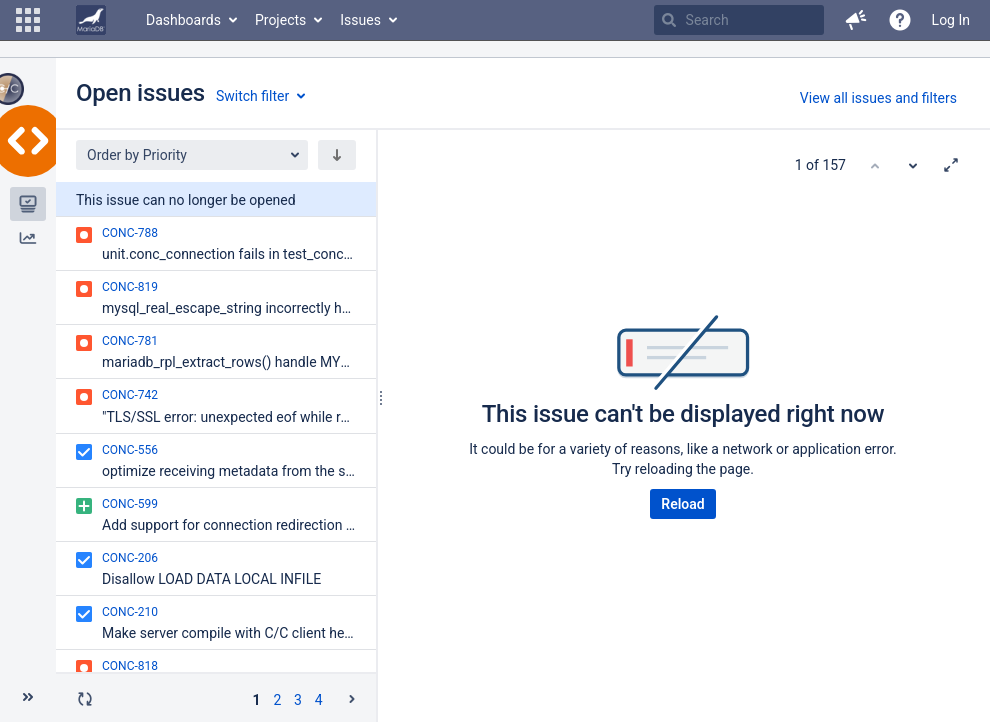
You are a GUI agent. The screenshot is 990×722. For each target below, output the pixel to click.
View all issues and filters (878, 98)
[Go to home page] (91, 20)
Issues (360, 20)
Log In (951, 20)
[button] (28, 20)
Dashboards (183, 20)
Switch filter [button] (252, 96)
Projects (280, 20)
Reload (682, 504)
